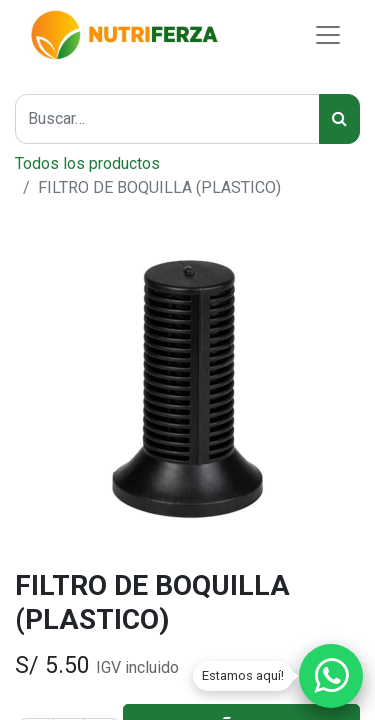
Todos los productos (87, 163)
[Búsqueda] (339, 119)
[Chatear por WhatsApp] (331, 676)
